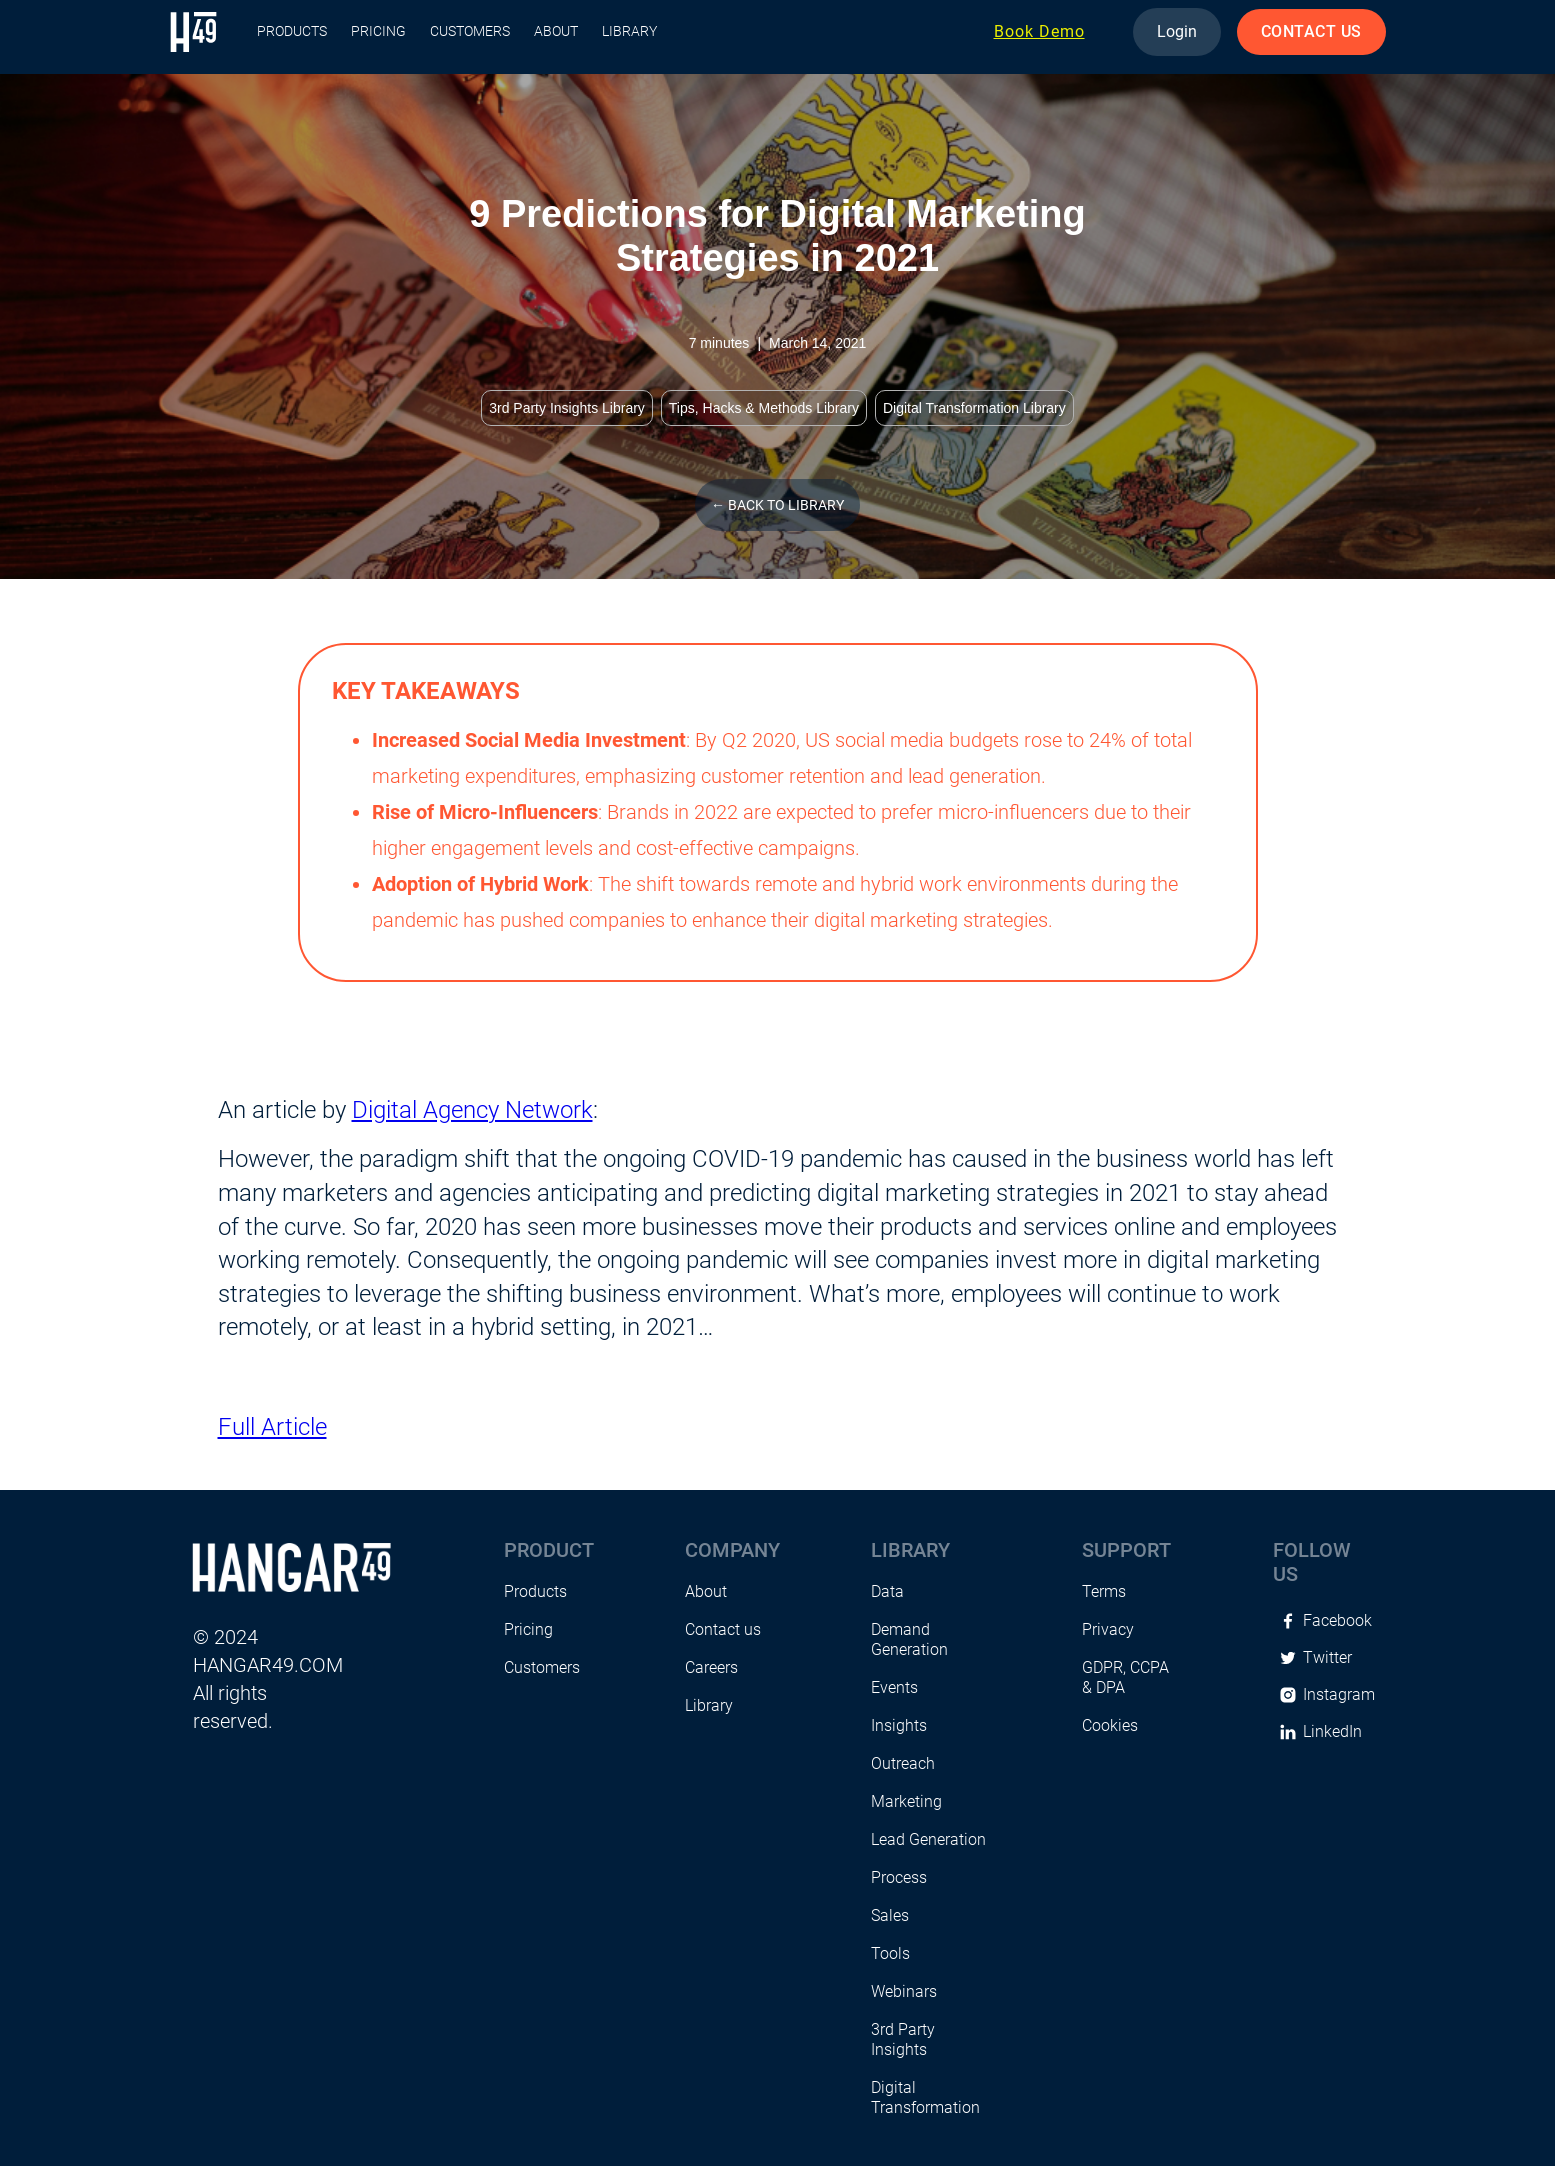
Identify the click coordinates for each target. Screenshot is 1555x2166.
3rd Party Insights (903, 2039)
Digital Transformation (925, 2097)
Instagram (1339, 1694)
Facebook (1337, 1620)
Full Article (272, 1427)
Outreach (903, 1763)
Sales (890, 1915)
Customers (470, 31)
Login (1177, 31)
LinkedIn (1332, 1731)
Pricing (378, 31)
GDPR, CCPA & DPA (1125, 1677)
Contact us (723, 1629)
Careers (711, 1667)
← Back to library (777, 505)
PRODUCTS (292, 31)
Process (899, 1877)
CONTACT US (1311, 31)
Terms (1104, 1591)
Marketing (906, 1801)
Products (535, 1591)
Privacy (1108, 1629)
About (556, 31)
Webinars (904, 1991)
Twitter (1327, 1657)
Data (887, 1591)
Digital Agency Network (472, 1110)
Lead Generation (928, 1839)
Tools (890, 1953)
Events (894, 1687)
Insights (899, 1725)
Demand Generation (909, 1639)
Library (629, 31)
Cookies (1110, 1725)
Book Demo (1039, 31)
